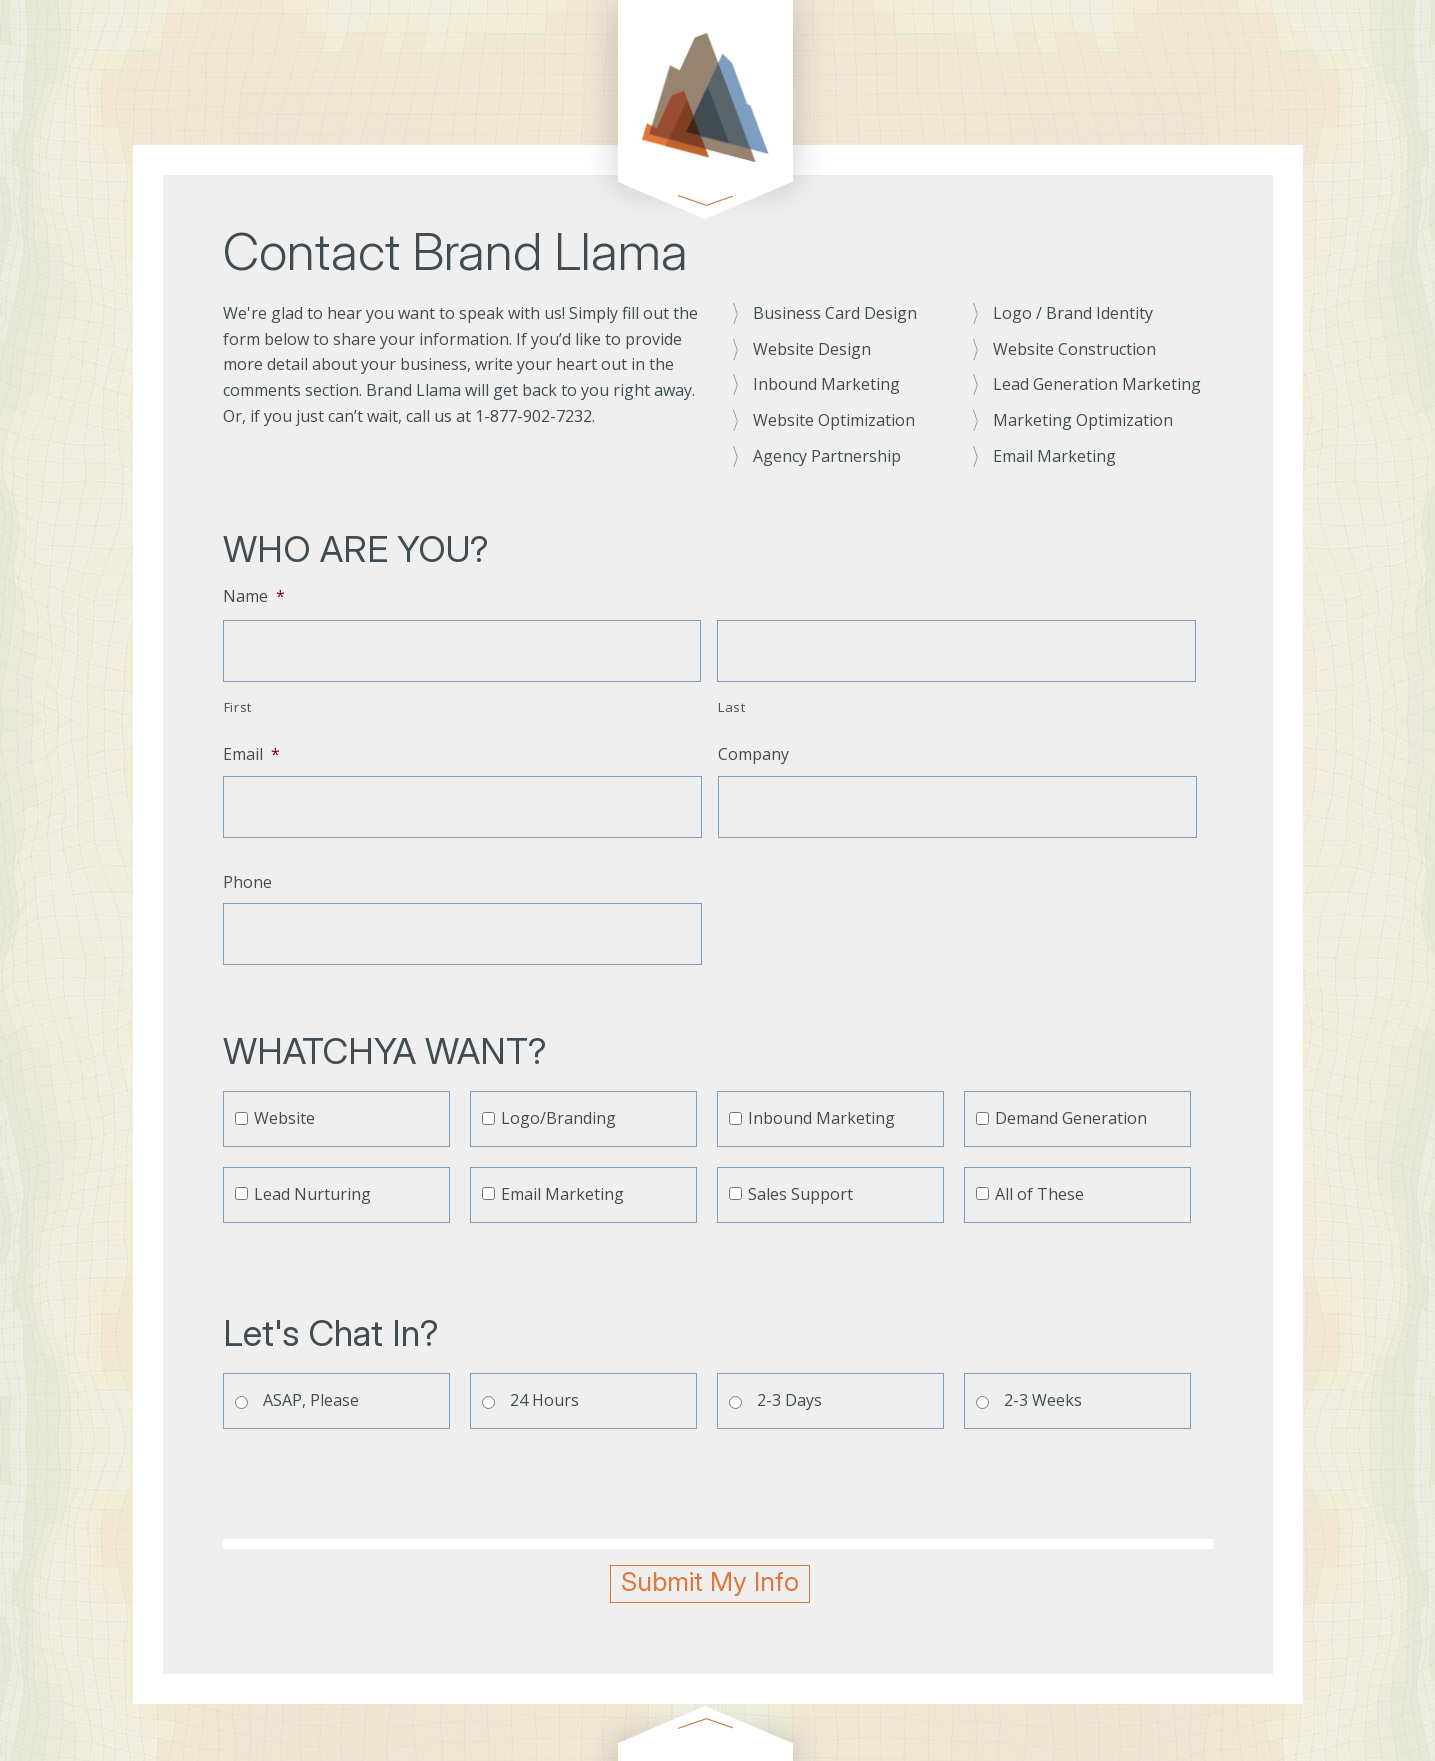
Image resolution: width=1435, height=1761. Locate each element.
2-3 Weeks (1043, 1400)
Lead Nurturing (312, 1194)
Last (732, 707)
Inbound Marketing (821, 1118)
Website (284, 1118)
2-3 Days (789, 1400)
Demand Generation (1071, 1118)
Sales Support (800, 1194)
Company (753, 754)
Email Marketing (562, 1194)
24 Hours (544, 1400)
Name (254, 596)
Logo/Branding (558, 1118)
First (238, 707)
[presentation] (375, 1484)
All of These (1039, 1194)
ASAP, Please (311, 1400)
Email (251, 754)
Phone (247, 882)
